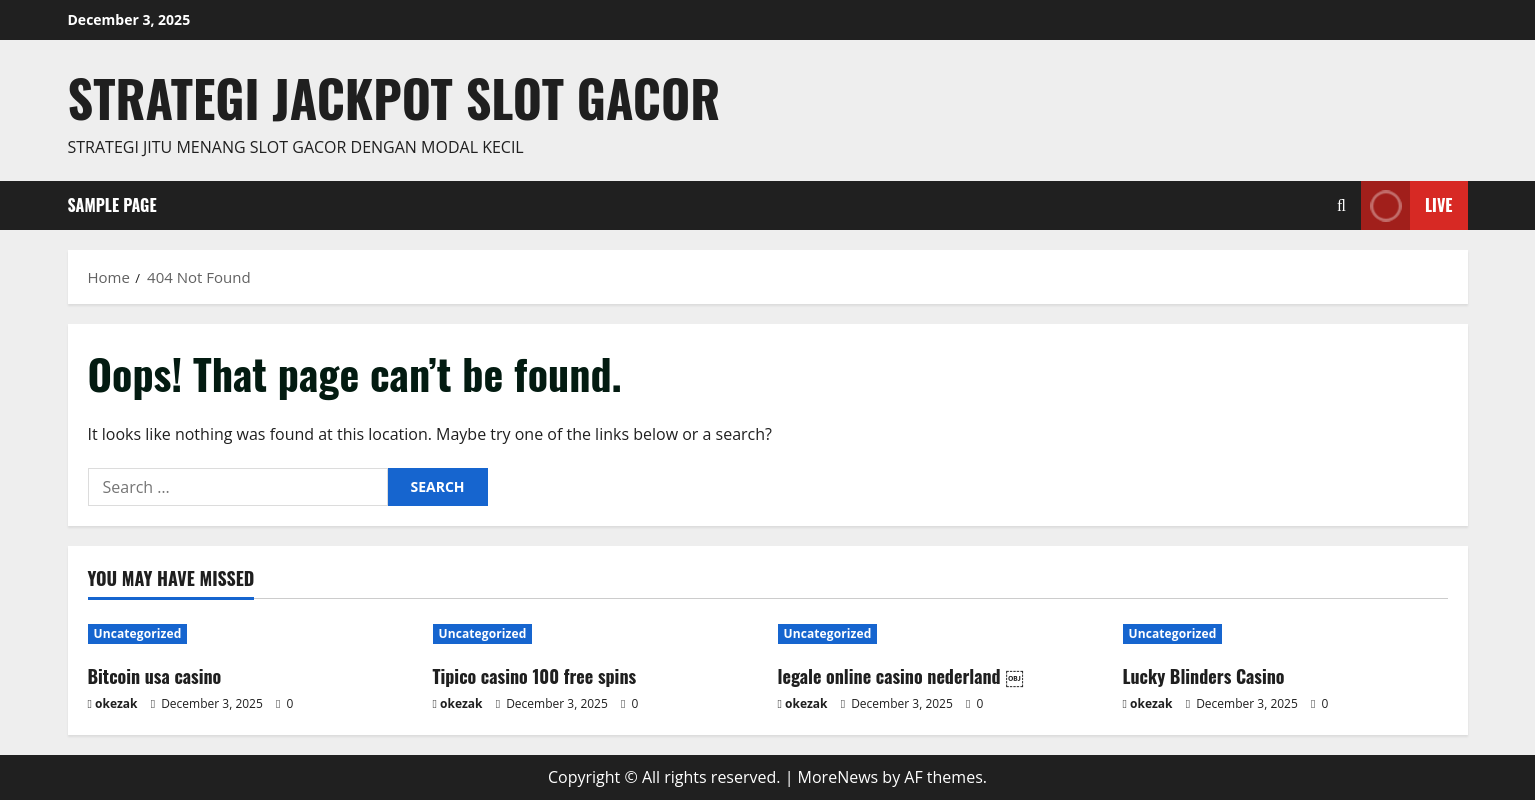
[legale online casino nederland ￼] (940, 634)
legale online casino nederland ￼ (901, 676)
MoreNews (838, 777)
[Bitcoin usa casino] (250, 634)
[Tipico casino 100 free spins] (595, 634)
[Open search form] (1341, 205)
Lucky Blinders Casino (1204, 676)
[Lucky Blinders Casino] (1285, 634)
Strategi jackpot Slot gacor (394, 97)
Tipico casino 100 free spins (535, 676)
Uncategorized (138, 633)
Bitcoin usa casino (155, 676)
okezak (116, 703)
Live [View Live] (1406, 205)
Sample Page (112, 205)
